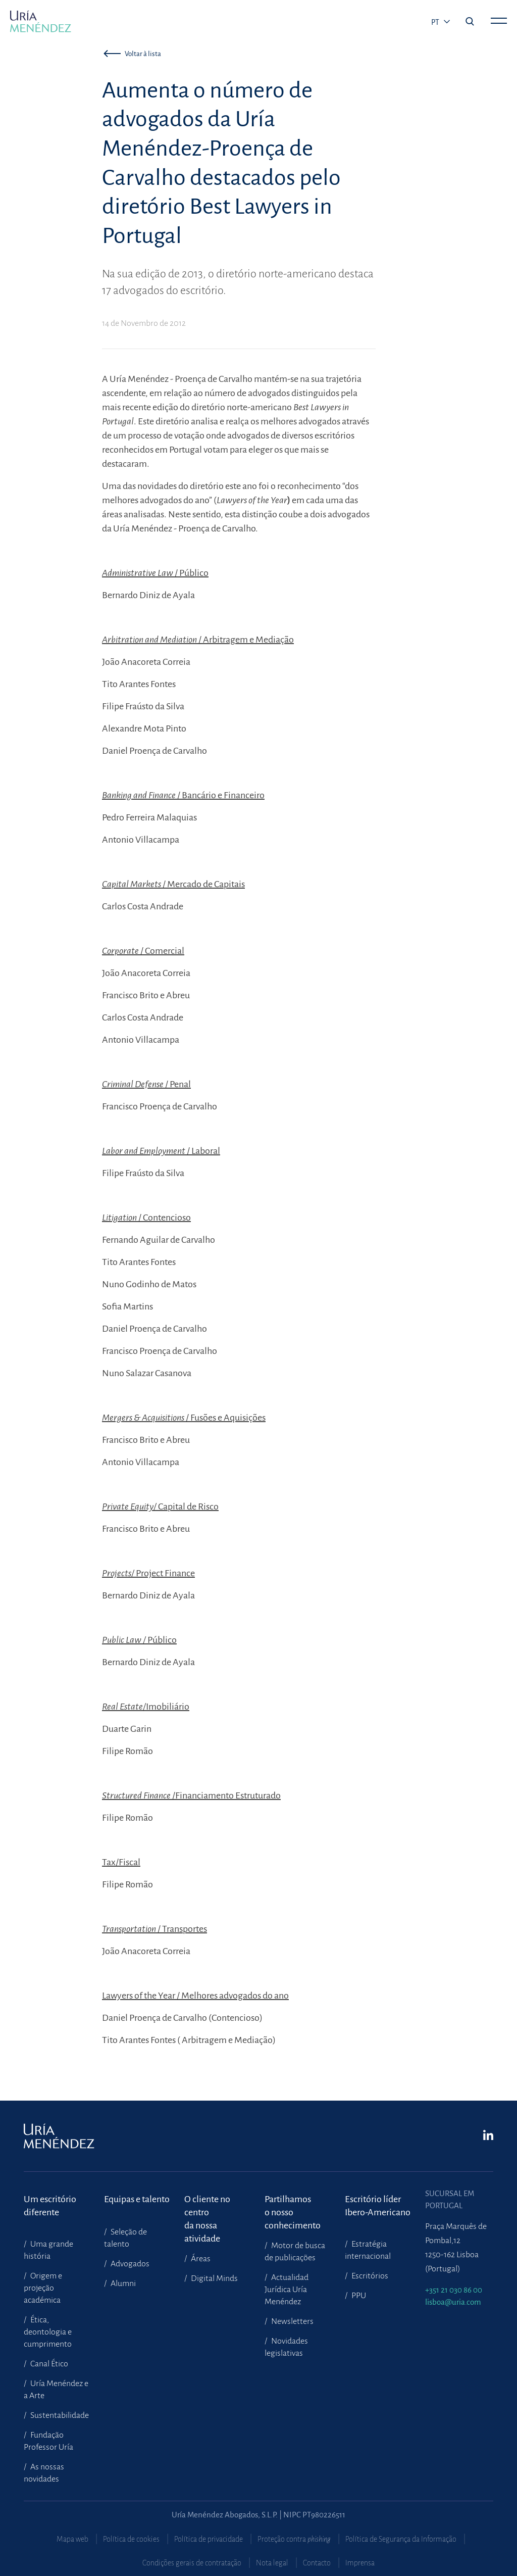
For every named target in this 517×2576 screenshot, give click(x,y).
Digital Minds (213, 2278)
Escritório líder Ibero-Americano (377, 2205)
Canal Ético (48, 2363)
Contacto (317, 2563)
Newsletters (292, 2321)
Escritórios (369, 2275)
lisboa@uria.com (453, 2302)
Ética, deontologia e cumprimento (48, 2332)
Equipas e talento (137, 2199)
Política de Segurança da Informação (400, 2539)
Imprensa (360, 2563)
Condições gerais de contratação (191, 2563)
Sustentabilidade (59, 2415)
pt (436, 22)
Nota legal (272, 2563)
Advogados (129, 2263)
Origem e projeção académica (43, 2288)
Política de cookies (131, 2539)
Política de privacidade (208, 2539)
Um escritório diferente (50, 2205)
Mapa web (72, 2539)
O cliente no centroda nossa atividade (207, 2206)
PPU (358, 2295)
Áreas (200, 2258)
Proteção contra (294, 2539)
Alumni (122, 2283)
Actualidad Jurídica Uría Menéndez (286, 2289)
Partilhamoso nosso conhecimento (293, 2206)
